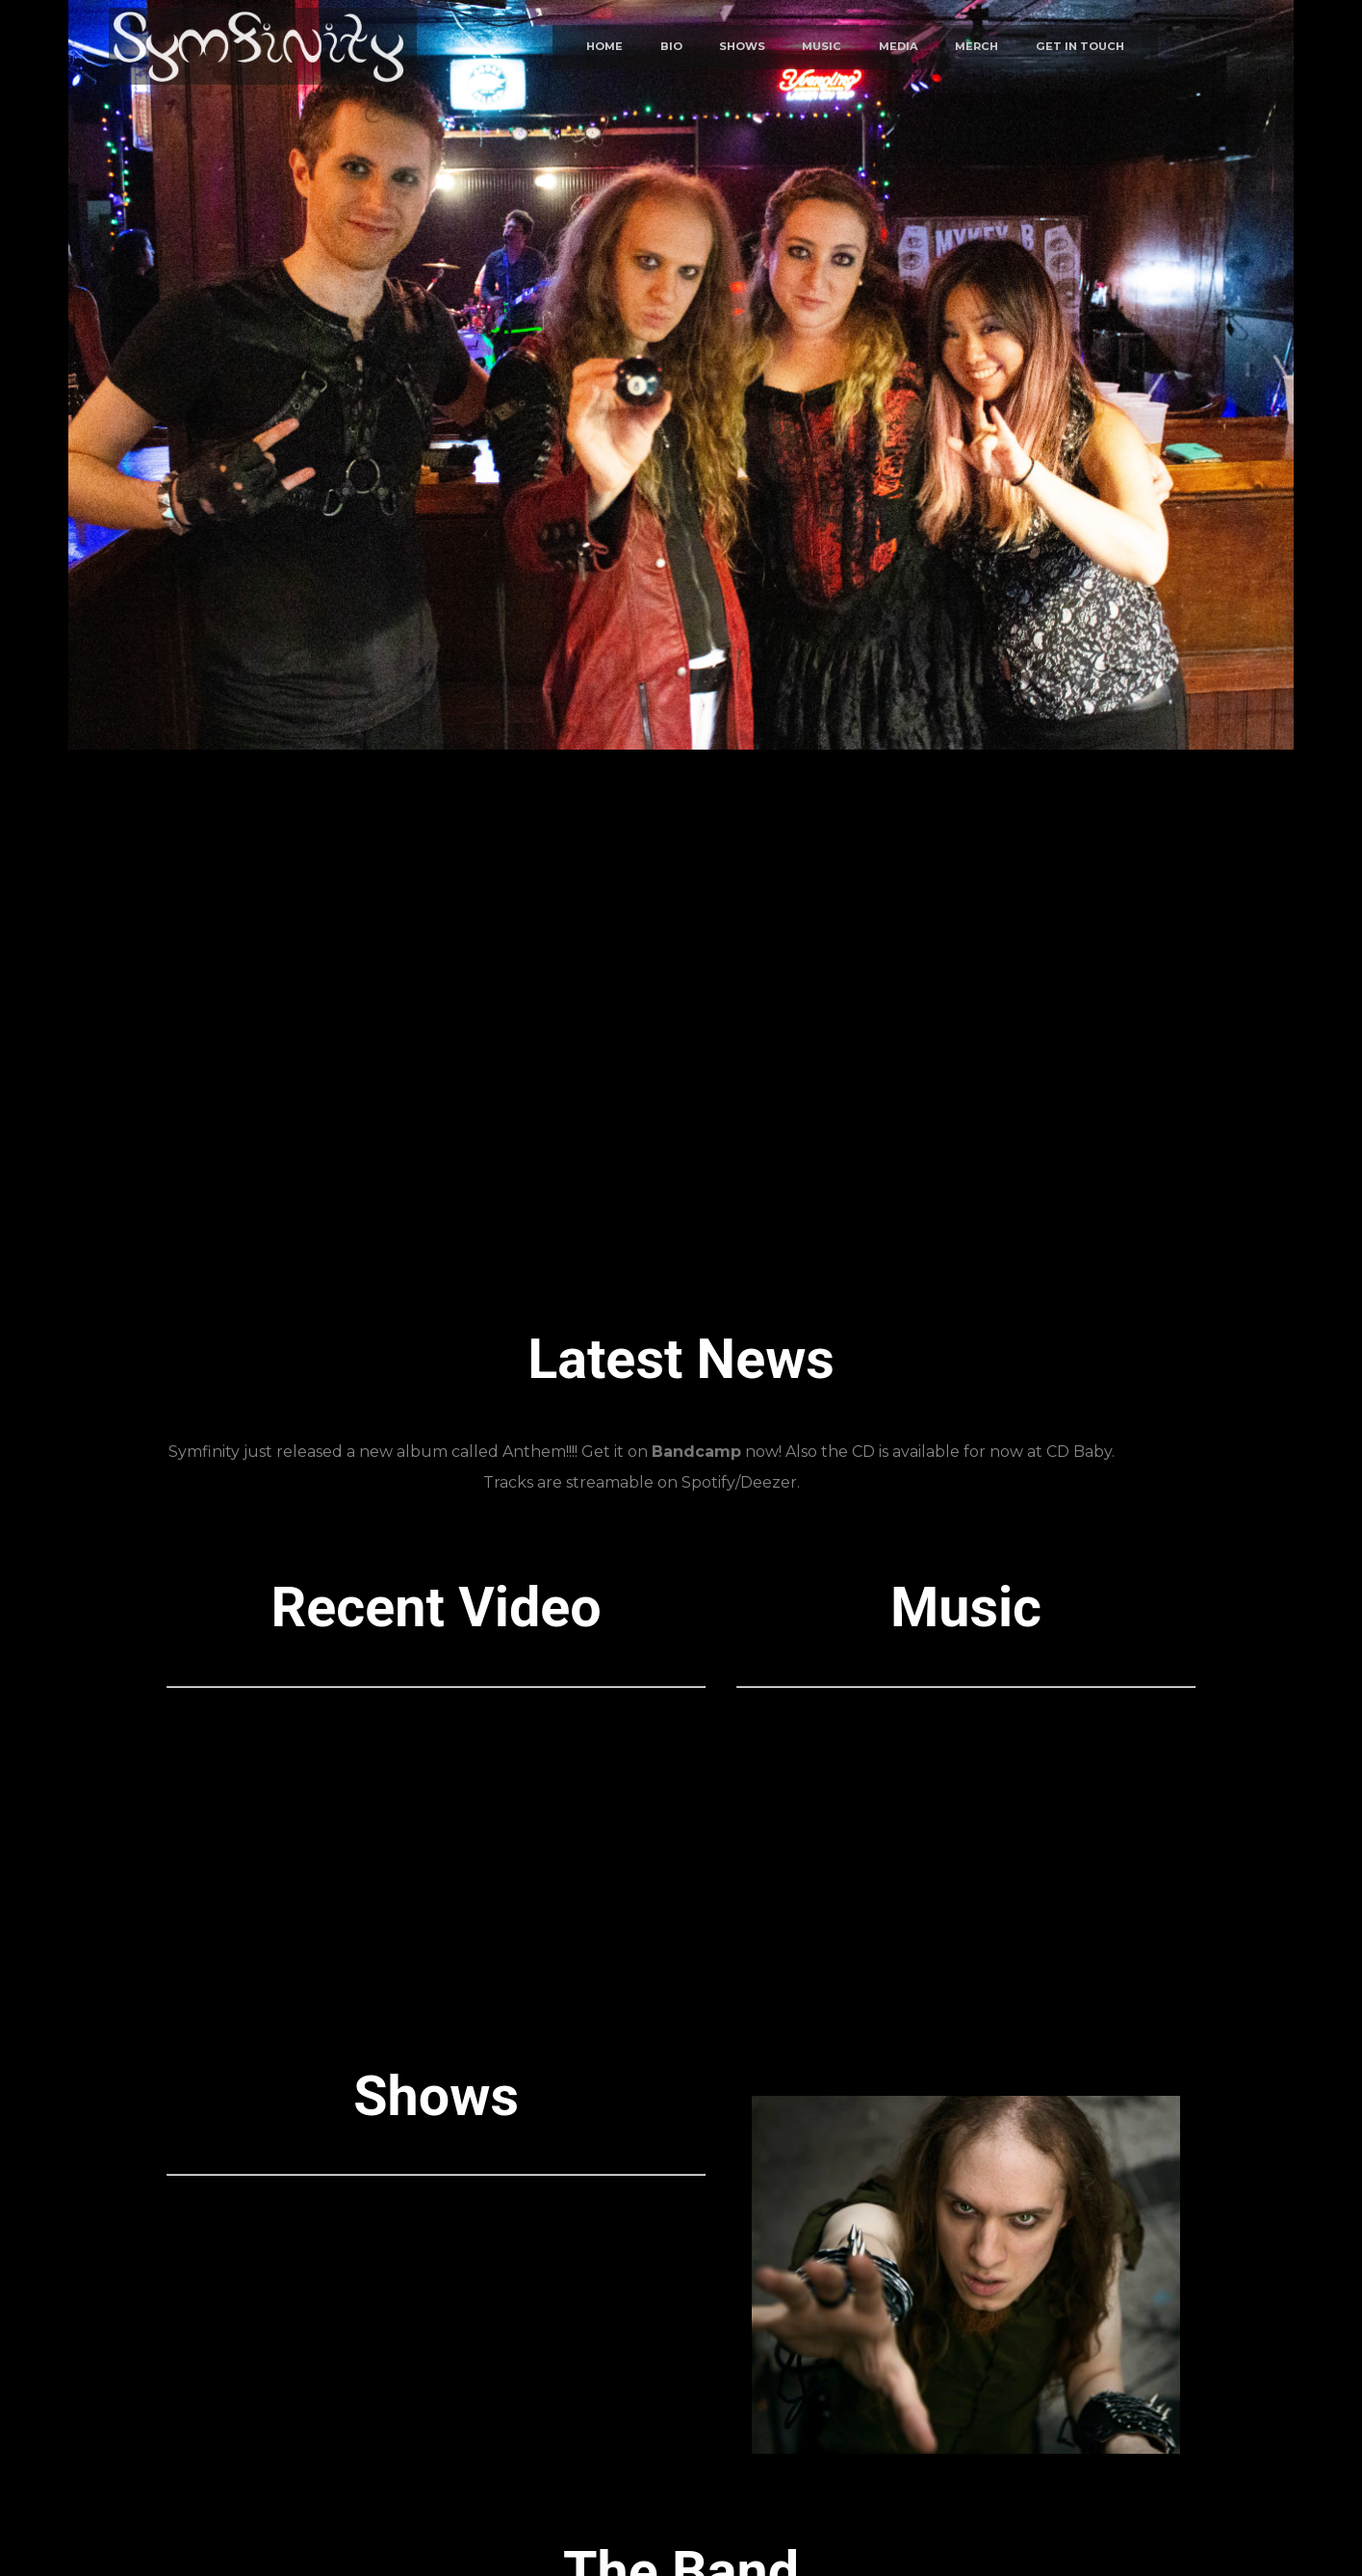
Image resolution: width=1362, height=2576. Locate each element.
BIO (671, 47)
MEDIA (898, 47)
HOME (604, 47)
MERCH (976, 47)
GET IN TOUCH (1080, 47)
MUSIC (821, 47)
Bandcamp (696, 1451)
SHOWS (742, 47)
